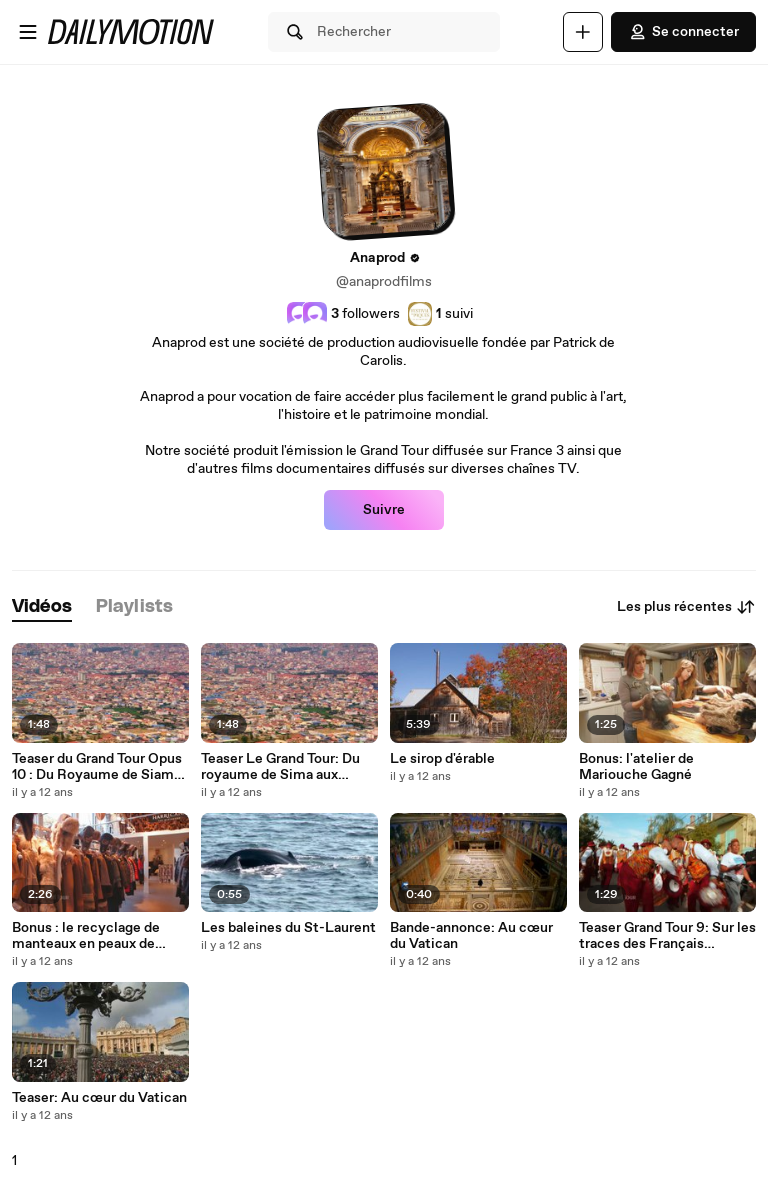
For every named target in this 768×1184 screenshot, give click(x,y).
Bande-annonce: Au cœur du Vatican (471, 936)
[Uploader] (583, 32)
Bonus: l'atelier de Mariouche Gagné (636, 767)
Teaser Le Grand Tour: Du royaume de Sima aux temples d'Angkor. (280, 767)
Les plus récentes (686, 607)
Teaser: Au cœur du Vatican (99, 1098)
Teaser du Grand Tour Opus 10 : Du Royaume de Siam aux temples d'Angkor (97, 767)
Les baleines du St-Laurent (288, 928)
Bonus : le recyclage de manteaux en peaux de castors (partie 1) (86, 936)
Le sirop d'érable (442, 759)
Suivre (384, 510)
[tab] (42, 607)
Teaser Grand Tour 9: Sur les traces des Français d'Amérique (667, 936)
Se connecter (683, 32)
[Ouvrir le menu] (28, 32)
